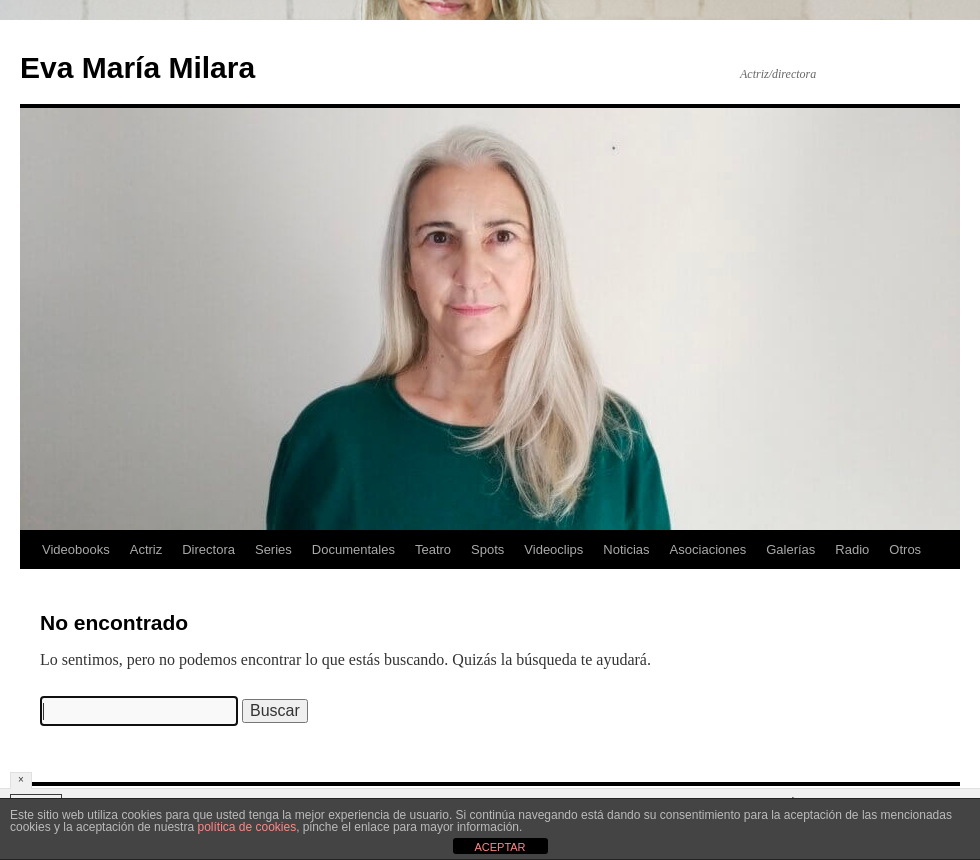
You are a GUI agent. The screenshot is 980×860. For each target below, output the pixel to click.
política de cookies (246, 827)
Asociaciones (708, 549)
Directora (208, 549)
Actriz (146, 549)
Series (273, 549)
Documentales (353, 549)
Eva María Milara (137, 67)
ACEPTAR (499, 847)
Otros (905, 549)
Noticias (626, 549)
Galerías (790, 549)
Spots (487, 549)
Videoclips (553, 549)
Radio (852, 549)
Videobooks (76, 549)
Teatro (433, 549)
